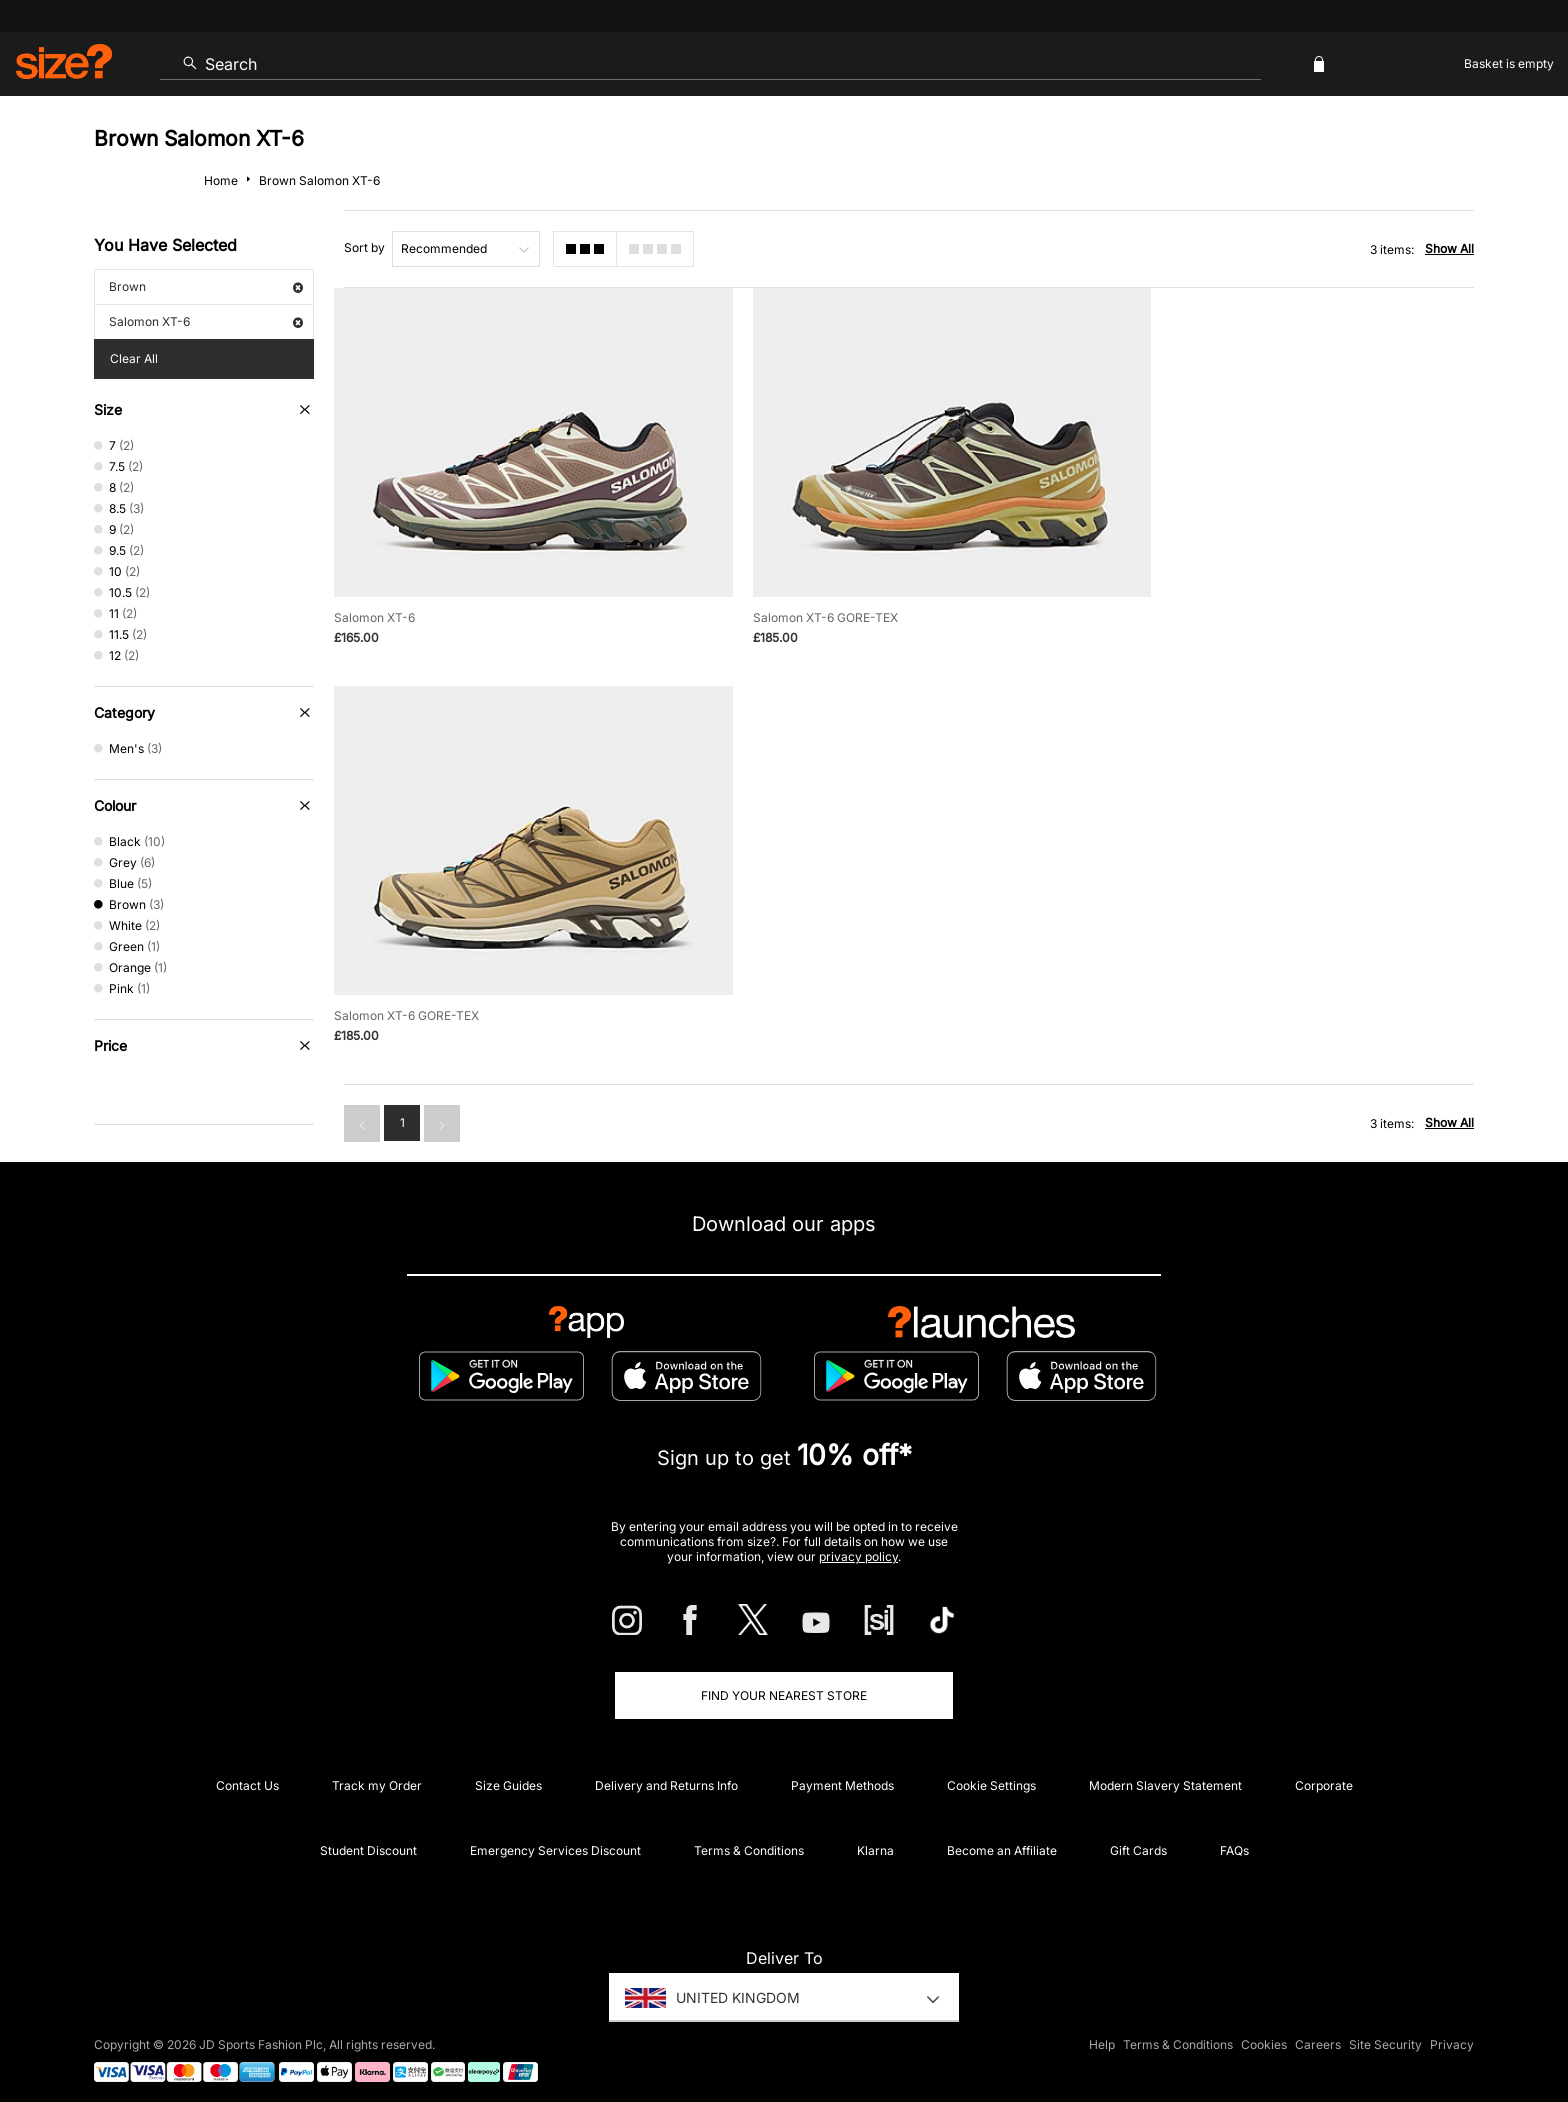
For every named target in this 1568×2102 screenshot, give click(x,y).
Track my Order (377, 1768)
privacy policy (858, 1539)
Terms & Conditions (749, 1833)
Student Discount (368, 1833)
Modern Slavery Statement (1165, 1768)
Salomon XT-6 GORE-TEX (802, 600)
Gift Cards (1138, 1833)
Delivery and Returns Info (666, 1768)
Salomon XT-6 (206, 321)
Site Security (1385, 2028)
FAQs (1234, 1833)
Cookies (1264, 2028)
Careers (1318, 2028)
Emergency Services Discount (555, 1833)
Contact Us (247, 1768)
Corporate (1324, 1768)
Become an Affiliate (1002, 1833)
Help (1102, 2028)
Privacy (1452, 2028)
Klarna (875, 1833)
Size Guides (508, 1768)
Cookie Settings (991, 1768)
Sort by (364, 247)
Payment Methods (842, 1768)
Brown (206, 286)
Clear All (134, 358)
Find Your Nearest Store (784, 1678)
